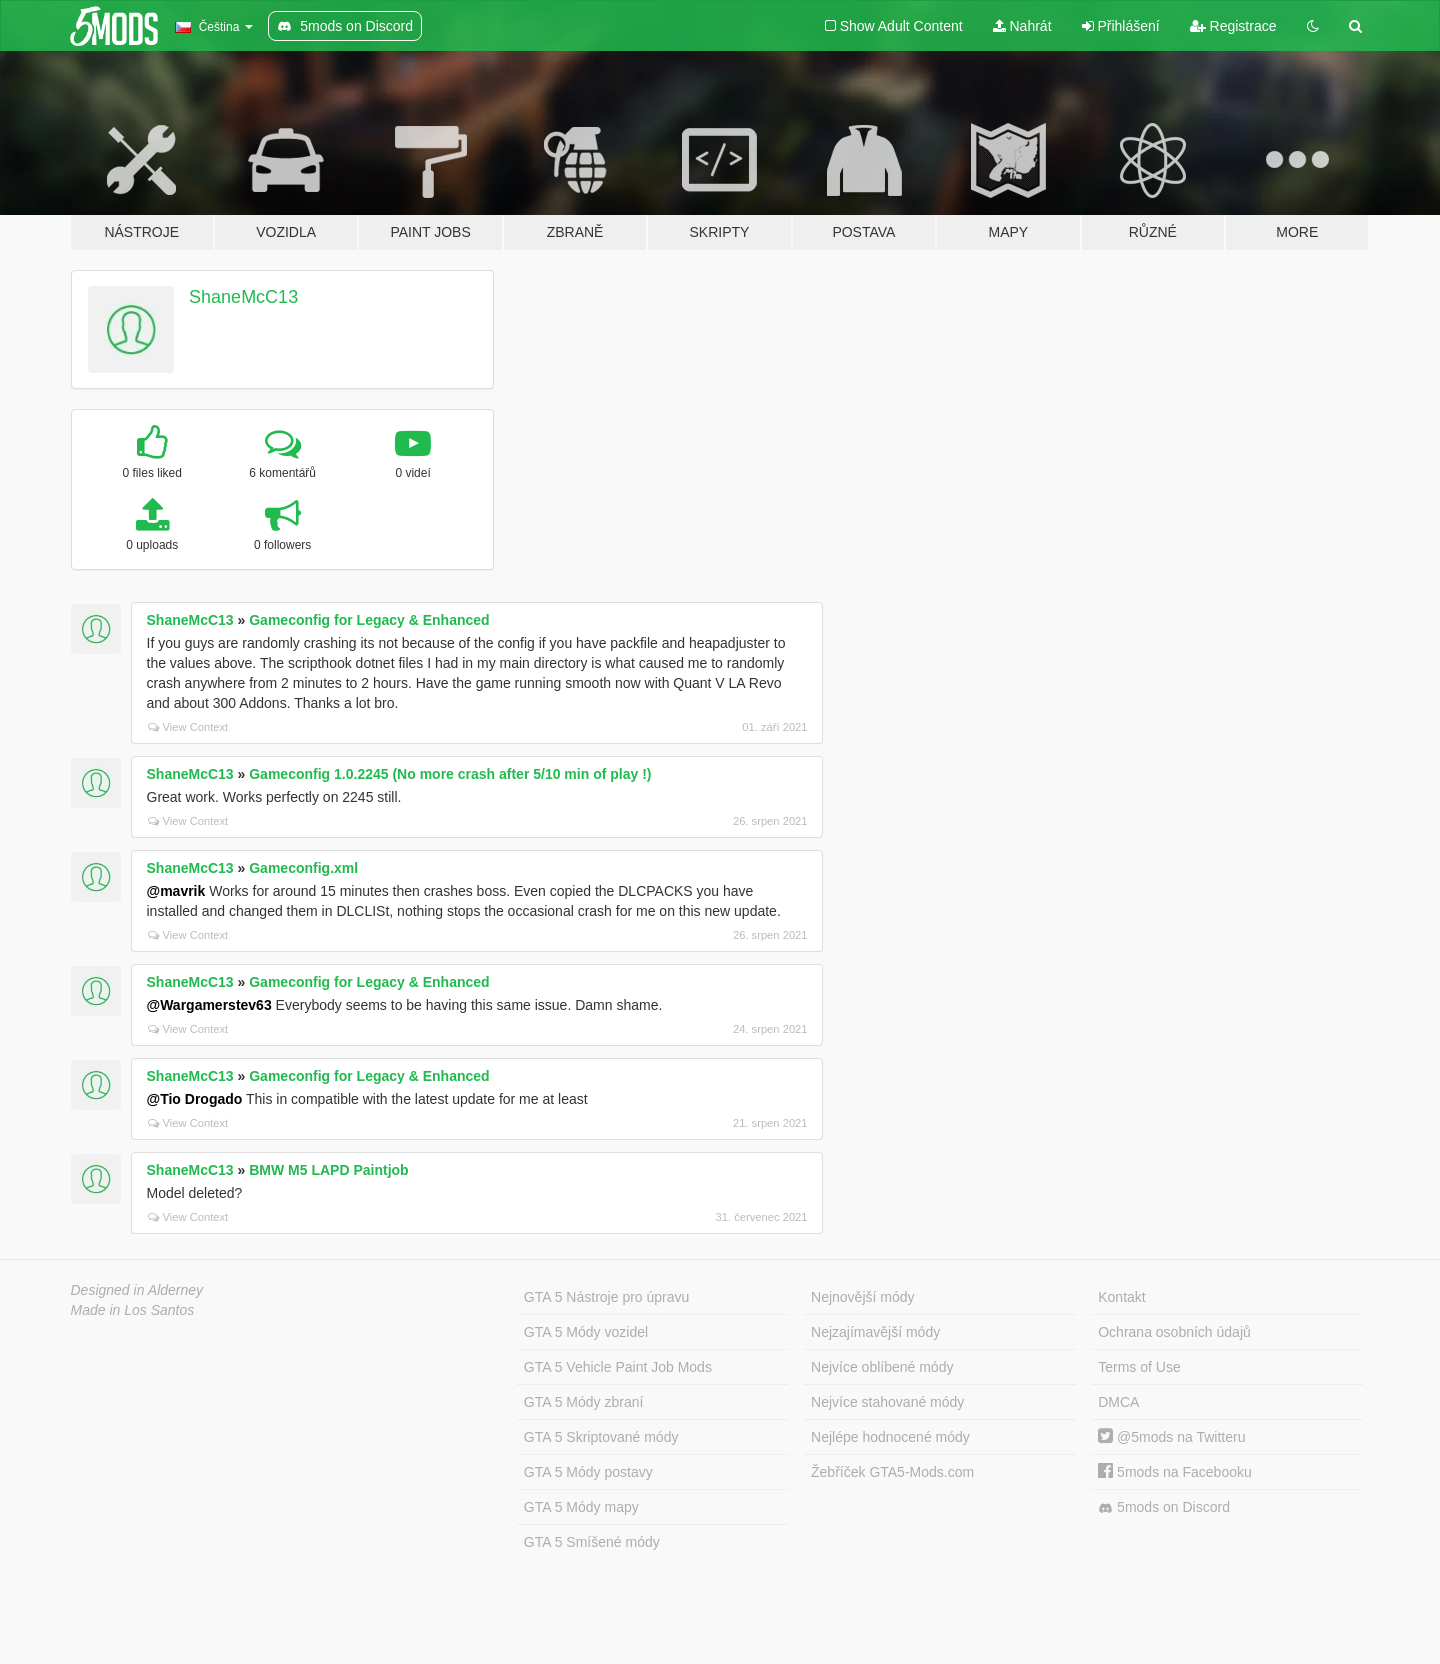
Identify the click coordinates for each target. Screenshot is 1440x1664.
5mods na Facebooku (1175, 1472)
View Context (188, 727)
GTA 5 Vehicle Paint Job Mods (618, 1367)
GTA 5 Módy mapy (581, 1507)
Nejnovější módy (863, 1297)
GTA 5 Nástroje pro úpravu (606, 1297)
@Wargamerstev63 (209, 1005)
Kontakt (1121, 1297)
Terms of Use (1139, 1367)
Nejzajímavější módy (875, 1332)
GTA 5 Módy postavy (588, 1472)
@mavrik (176, 891)
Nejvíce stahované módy (887, 1402)
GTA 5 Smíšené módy (592, 1542)
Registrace (1233, 26)
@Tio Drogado (195, 1099)
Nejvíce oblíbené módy (882, 1367)
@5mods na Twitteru (1171, 1437)
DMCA (1118, 1402)
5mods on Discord (1164, 1507)
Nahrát (1022, 26)
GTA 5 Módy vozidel (586, 1332)
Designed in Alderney (137, 1290)
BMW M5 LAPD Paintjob (328, 1170)
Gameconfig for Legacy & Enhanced (369, 620)
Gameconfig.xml (303, 868)
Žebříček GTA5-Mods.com (892, 1472)
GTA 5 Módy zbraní (584, 1402)
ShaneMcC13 (243, 297)
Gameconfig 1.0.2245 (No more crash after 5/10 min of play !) (450, 774)
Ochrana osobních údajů (1174, 1332)
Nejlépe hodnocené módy (890, 1437)
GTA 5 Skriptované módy (601, 1437)
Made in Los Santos (133, 1310)
